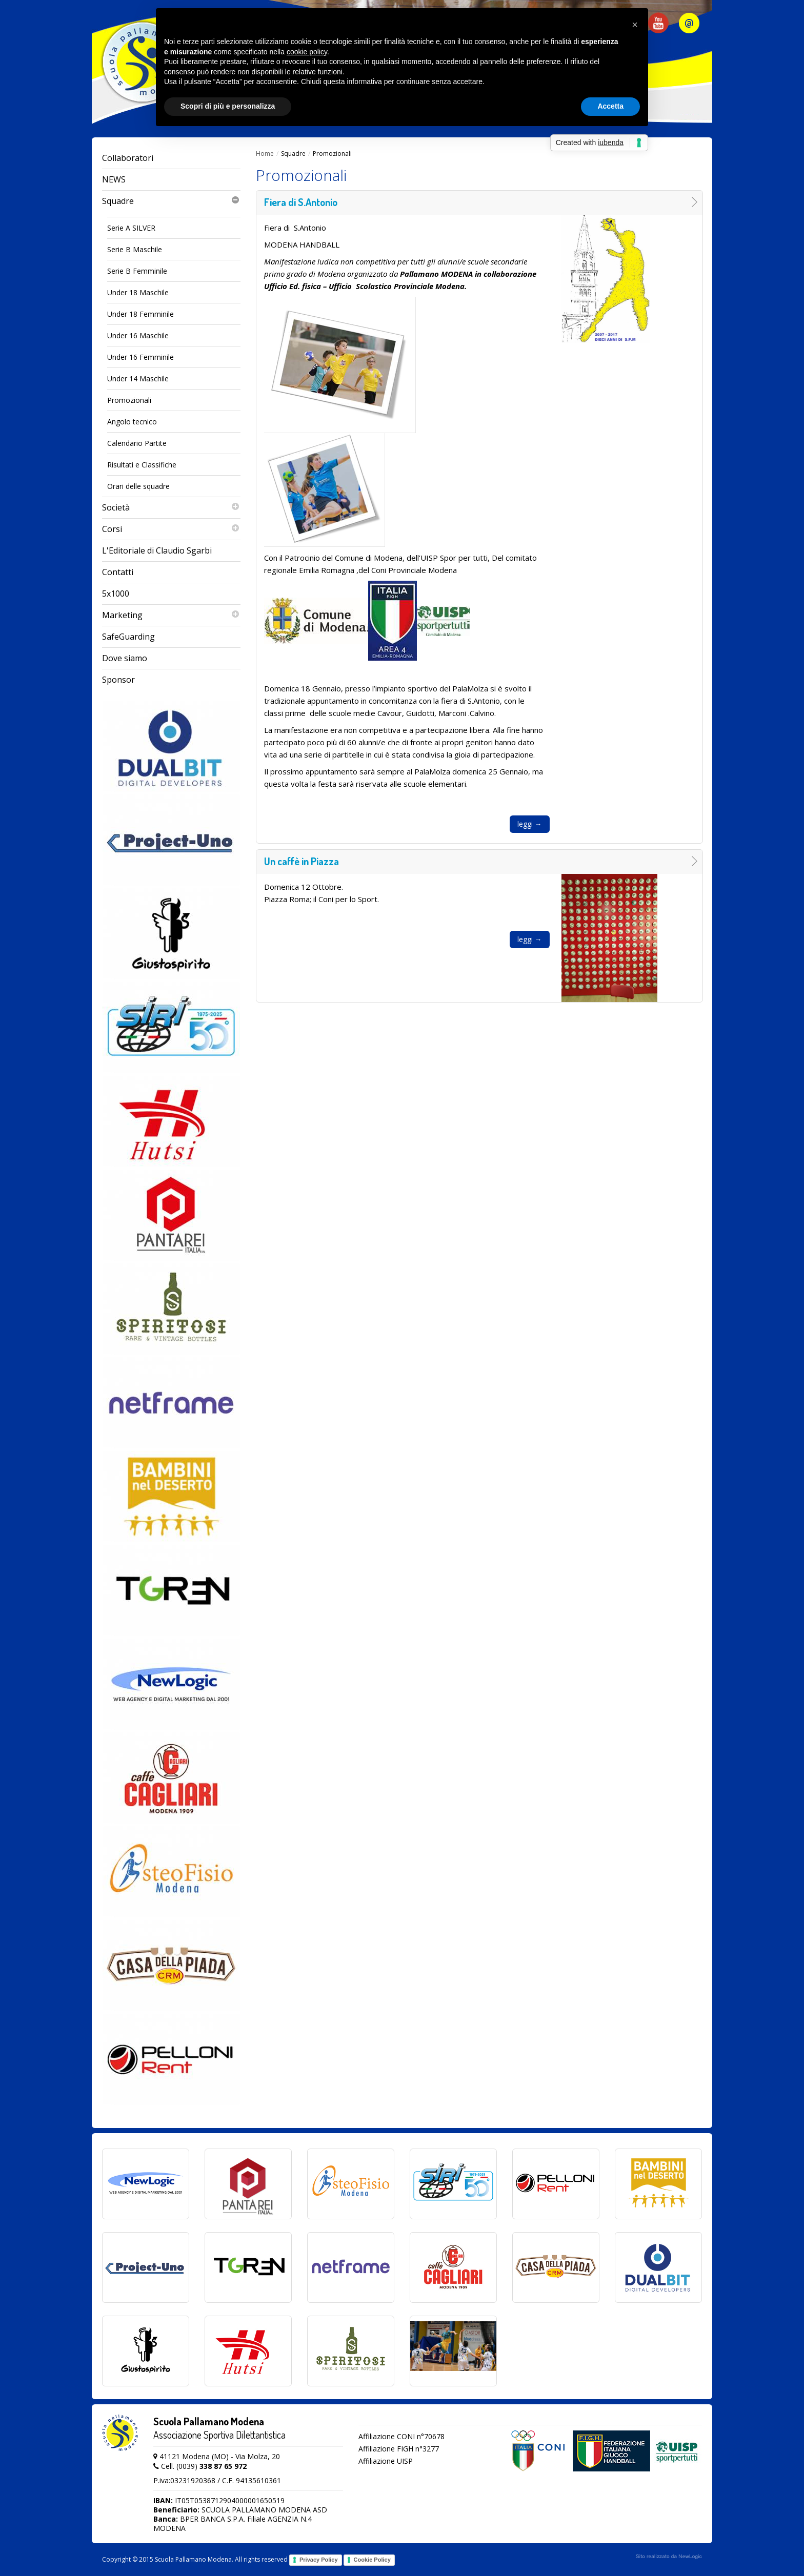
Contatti (117, 572)
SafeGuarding (128, 636)
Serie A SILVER (131, 228)
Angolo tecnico (132, 421)
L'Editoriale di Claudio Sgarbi (157, 550)
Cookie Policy (372, 2560)
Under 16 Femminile (140, 357)
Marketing (171, 615)
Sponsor (118, 679)
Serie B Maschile (134, 249)
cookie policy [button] (307, 52)
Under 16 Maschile (138, 335)
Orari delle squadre (138, 486)
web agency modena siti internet (669, 2556)
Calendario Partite (137, 443)
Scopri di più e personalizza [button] (227, 106)
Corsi (171, 529)
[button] (635, 24)
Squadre (171, 201)
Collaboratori (127, 157)
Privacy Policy (318, 2560)
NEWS (114, 179)
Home (265, 153)
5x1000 (115, 593)
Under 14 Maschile (138, 378)
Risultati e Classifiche (141, 464)
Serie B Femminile (137, 271)
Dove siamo (124, 658)
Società (171, 508)
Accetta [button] (610, 106)
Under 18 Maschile (138, 292)
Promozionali (129, 400)
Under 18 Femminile (140, 314)
